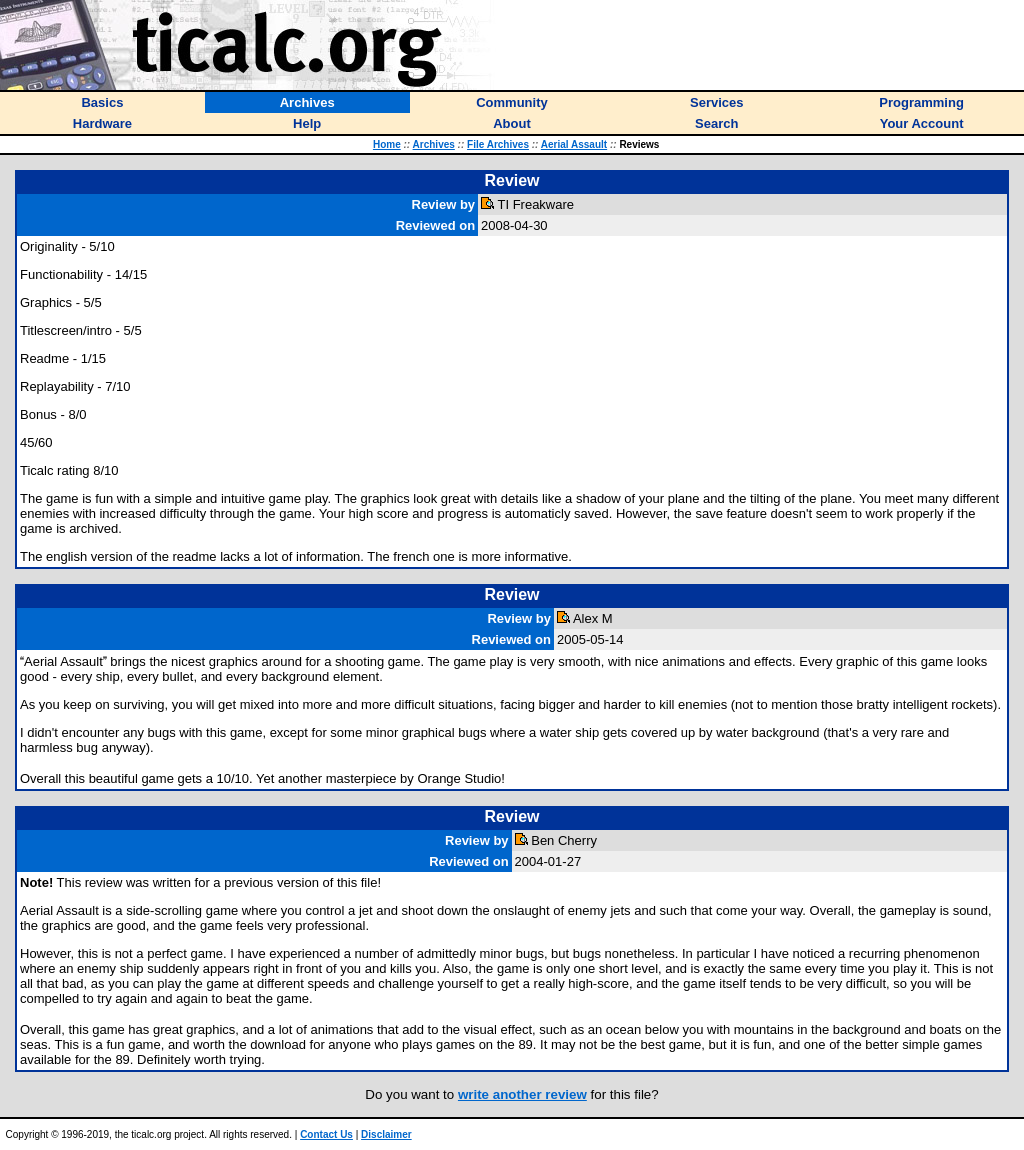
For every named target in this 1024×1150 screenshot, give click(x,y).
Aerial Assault (574, 144)
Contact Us (326, 1134)
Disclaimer (386, 1134)
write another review (522, 1094)
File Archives (498, 144)
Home (387, 144)
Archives (434, 144)
